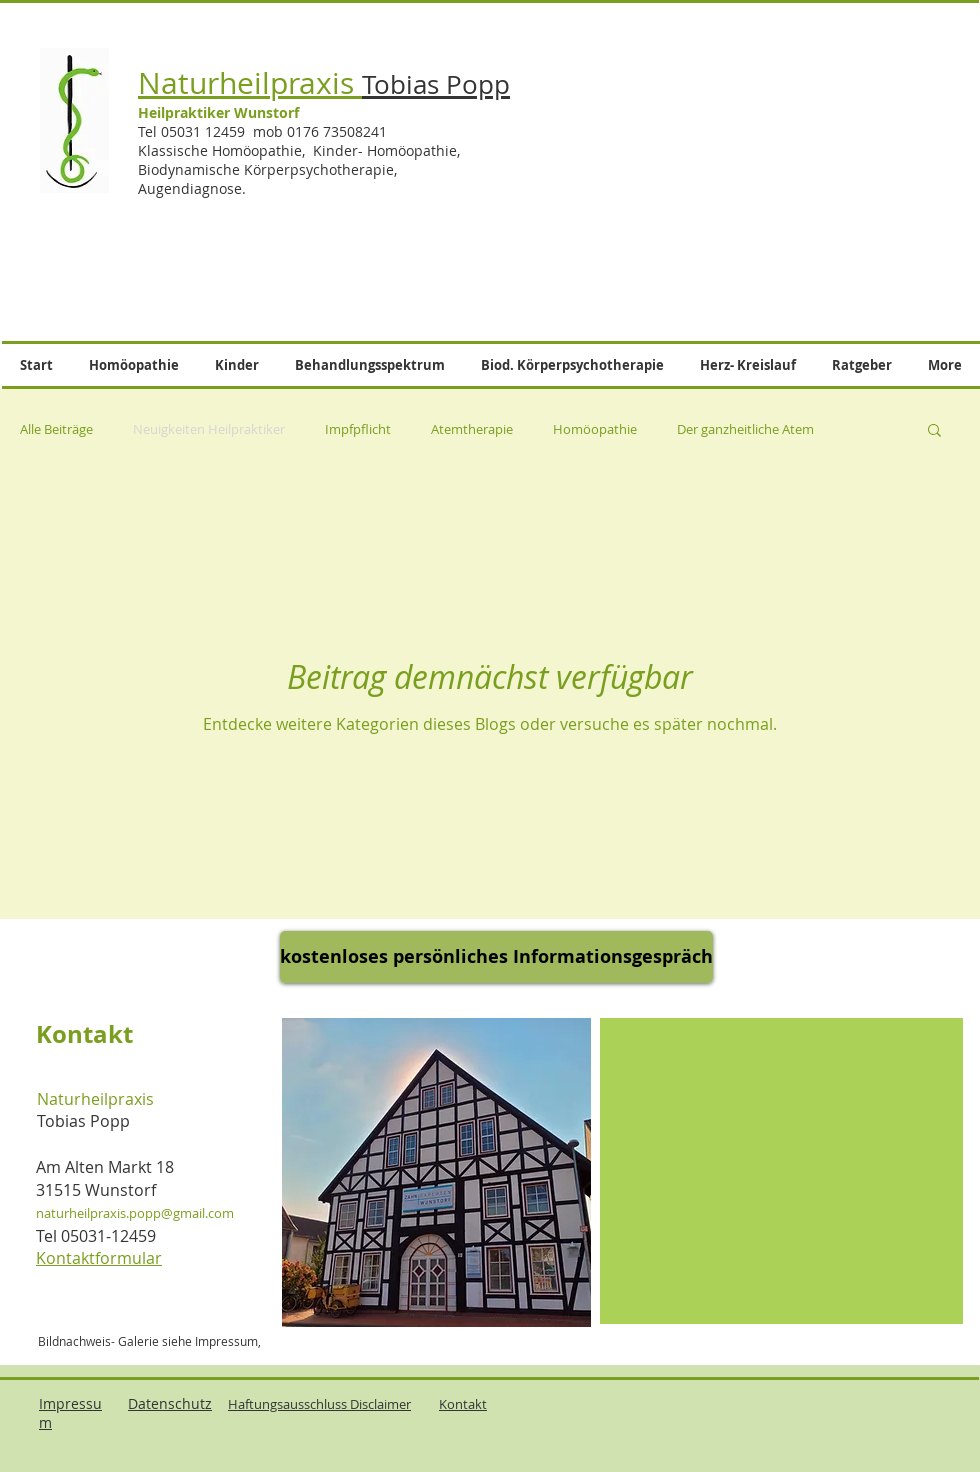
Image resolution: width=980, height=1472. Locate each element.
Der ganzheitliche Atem (745, 429)
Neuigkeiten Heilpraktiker (209, 429)
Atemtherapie (472, 429)
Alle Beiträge (56, 429)
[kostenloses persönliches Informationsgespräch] (496, 957)
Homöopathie (595, 429)
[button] (934, 431)
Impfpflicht (358, 429)
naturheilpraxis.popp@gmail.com (135, 1213)
